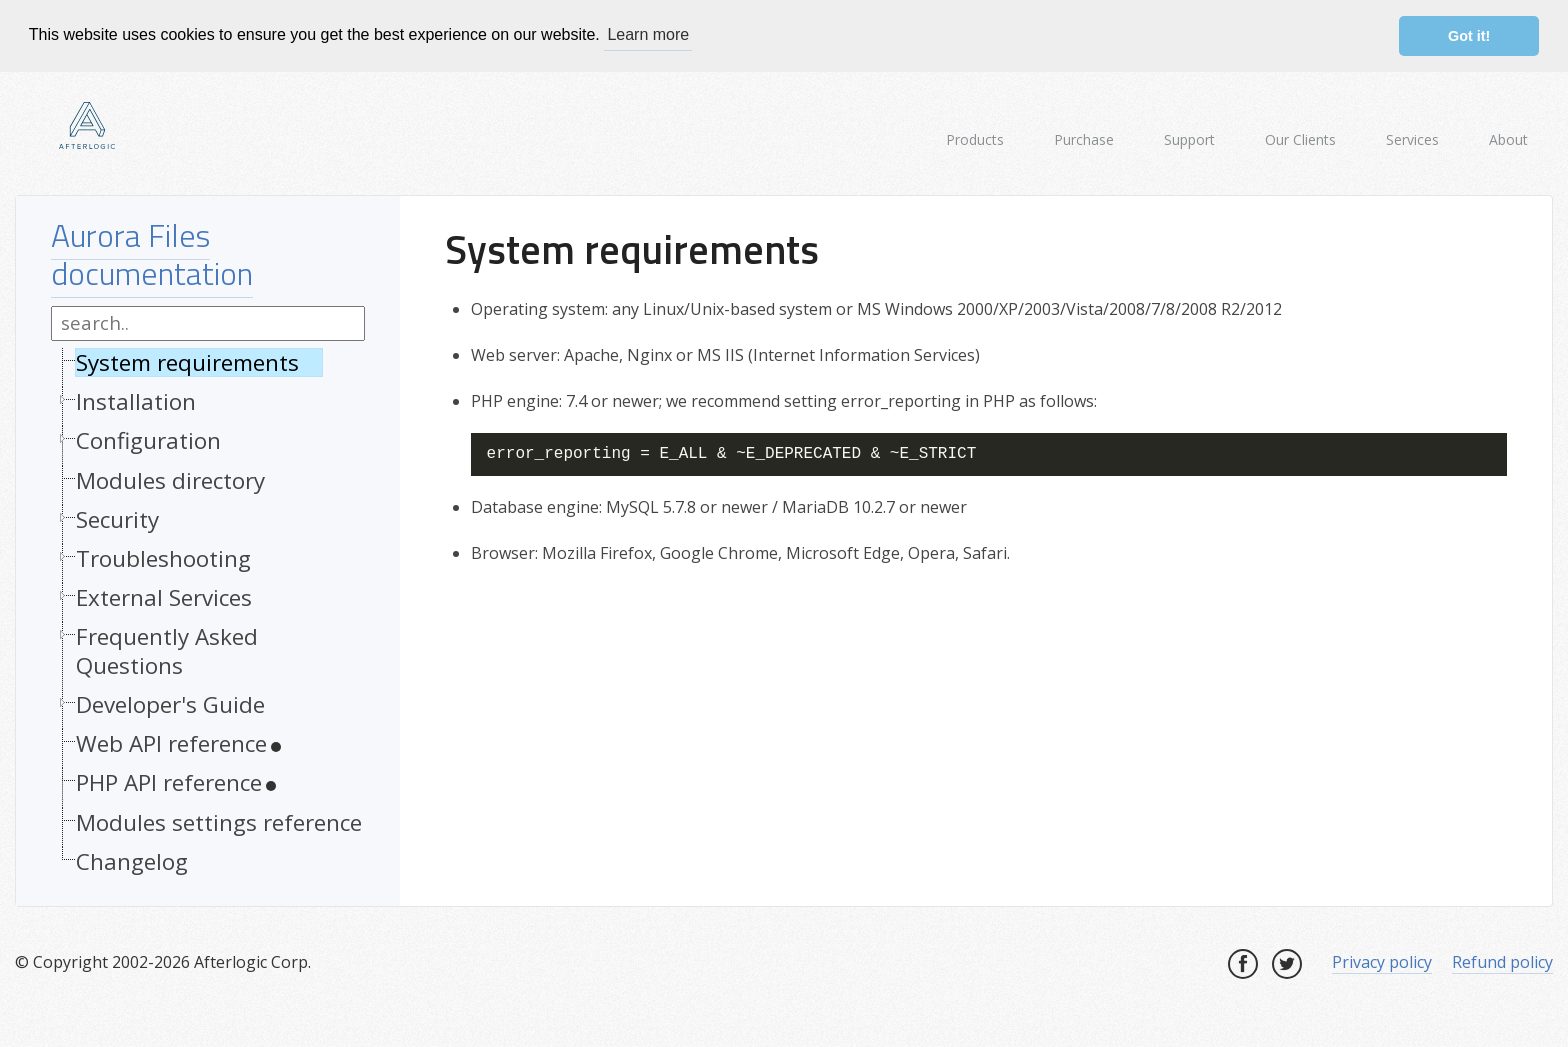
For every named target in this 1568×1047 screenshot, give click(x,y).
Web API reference (171, 743)
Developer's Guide (170, 704)
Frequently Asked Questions (167, 651)
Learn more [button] (648, 34)
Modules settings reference (219, 821)
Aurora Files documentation (152, 253)
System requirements (187, 362)
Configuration (148, 440)
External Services (164, 597)
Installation (136, 401)
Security (117, 518)
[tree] (208, 617)
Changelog (132, 860)
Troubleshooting (163, 557)
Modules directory (170, 479)
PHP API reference (169, 782)
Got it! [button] (1469, 36)
